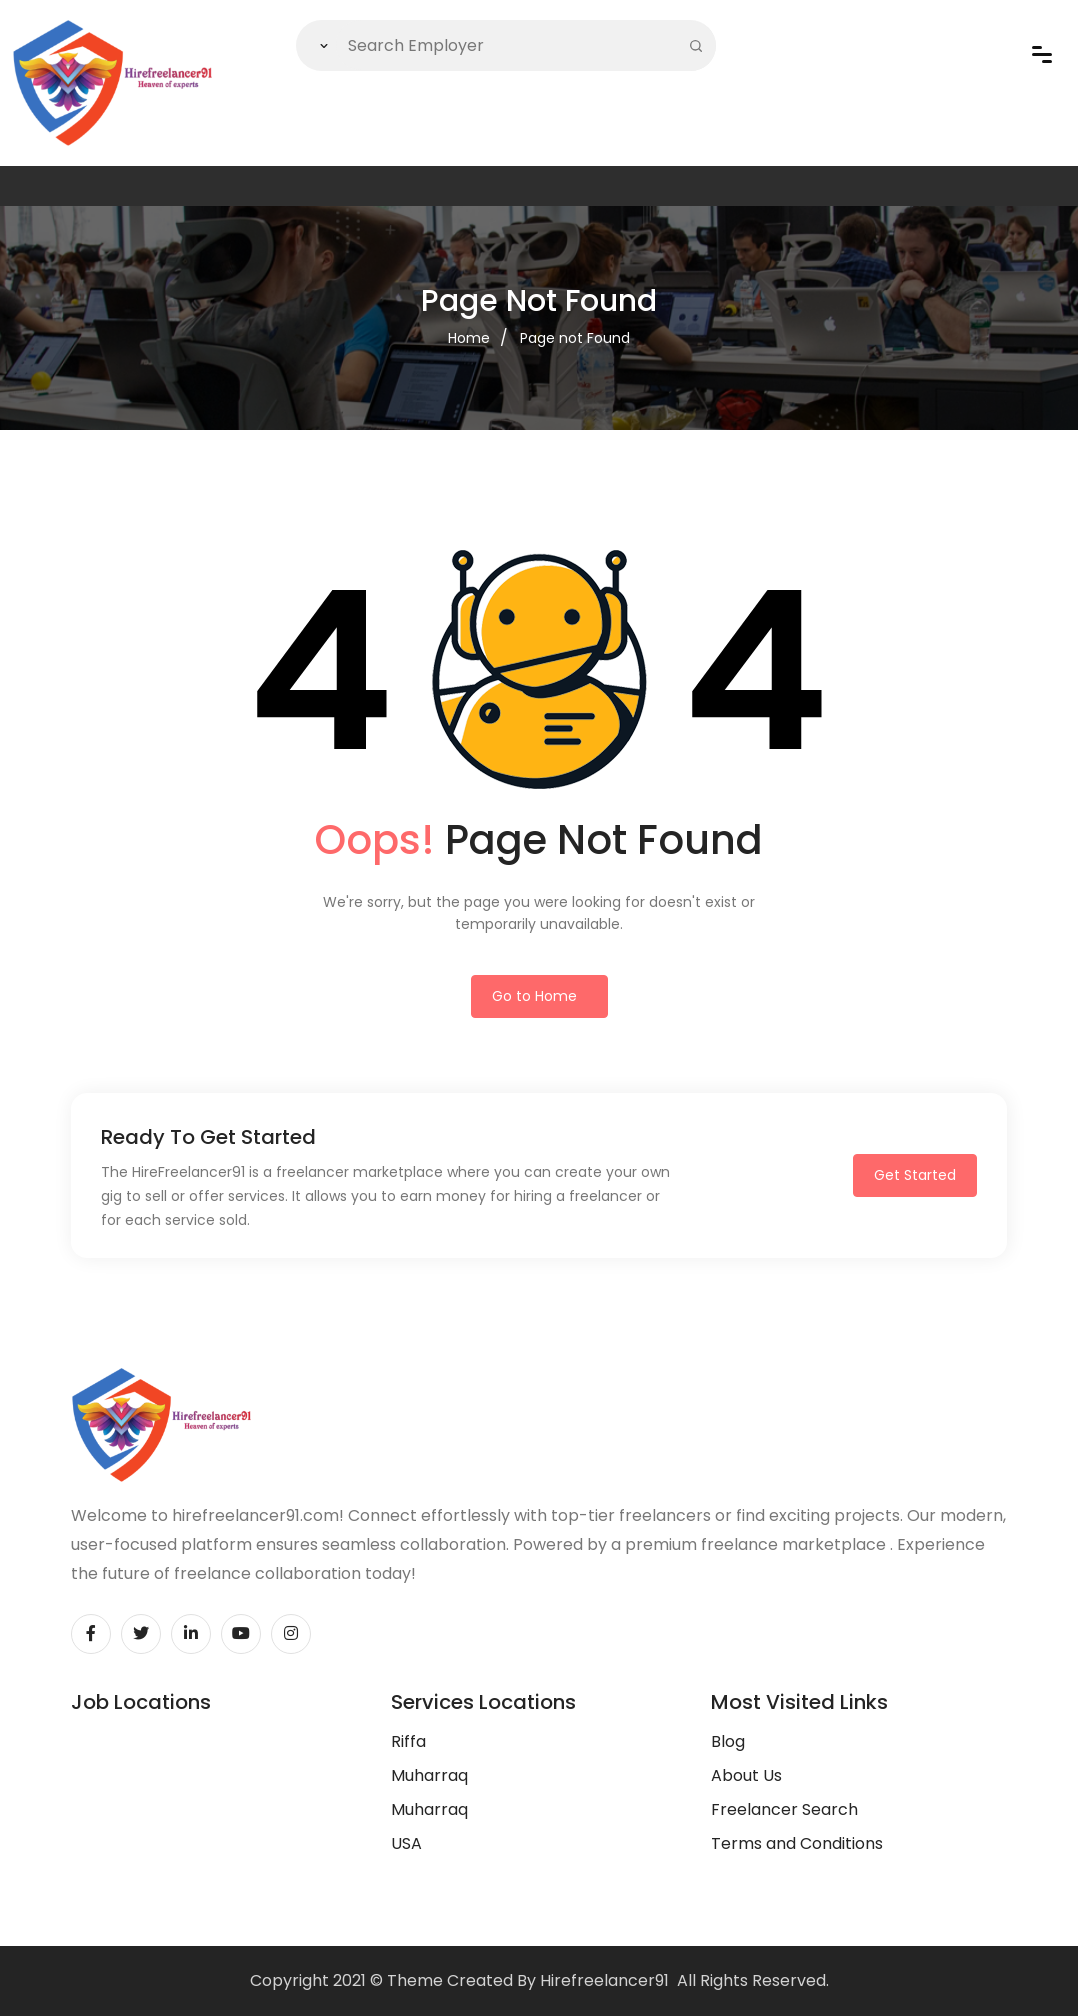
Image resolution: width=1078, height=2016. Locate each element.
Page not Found (575, 338)
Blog (728, 1741)
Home (469, 338)
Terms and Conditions (797, 1843)
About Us (746, 1775)
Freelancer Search (784, 1809)
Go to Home (534, 996)
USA (406, 1843)
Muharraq (429, 1775)
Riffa (408, 1741)
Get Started (915, 1175)
